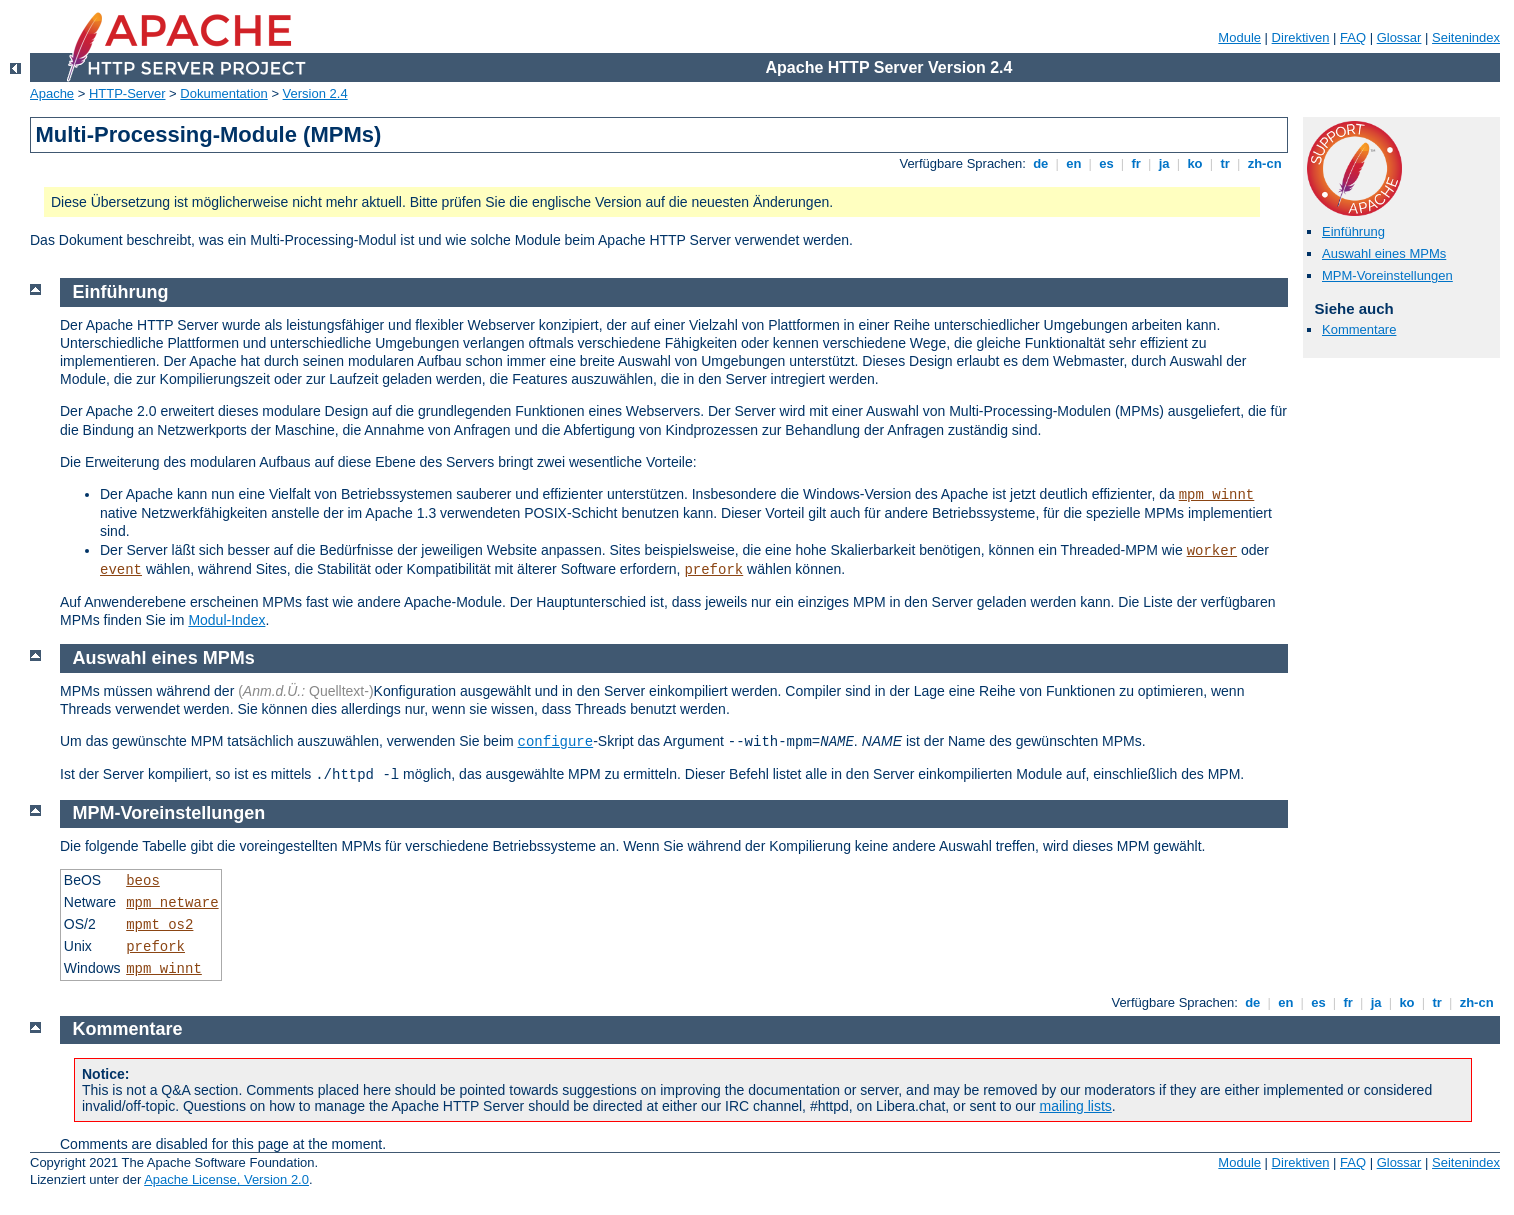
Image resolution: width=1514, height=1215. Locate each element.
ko (1195, 163)
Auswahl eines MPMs (1384, 253)
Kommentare (1359, 329)
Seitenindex (1466, 37)
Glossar (1399, 37)
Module (1239, 37)
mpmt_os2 (159, 925)
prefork (713, 570)
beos (143, 881)
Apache (52, 93)
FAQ (1353, 37)
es (1107, 163)
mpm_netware (172, 903)
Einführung (1353, 231)
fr (1136, 163)
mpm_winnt (1217, 495)
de (1041, 163)
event (121, 570)
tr (1225, 163)
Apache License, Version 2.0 (226, 1179)
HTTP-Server (127, 93)
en (1074, 163)
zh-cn (1264, 163)
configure (556, 742)
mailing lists (1076, 1106)
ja (1164, 163)
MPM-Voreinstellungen (1387, 275)
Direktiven (1301, 37)
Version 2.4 (315, 93)
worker (1212, 551)
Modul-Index (226, 620)
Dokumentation (223, 93)
